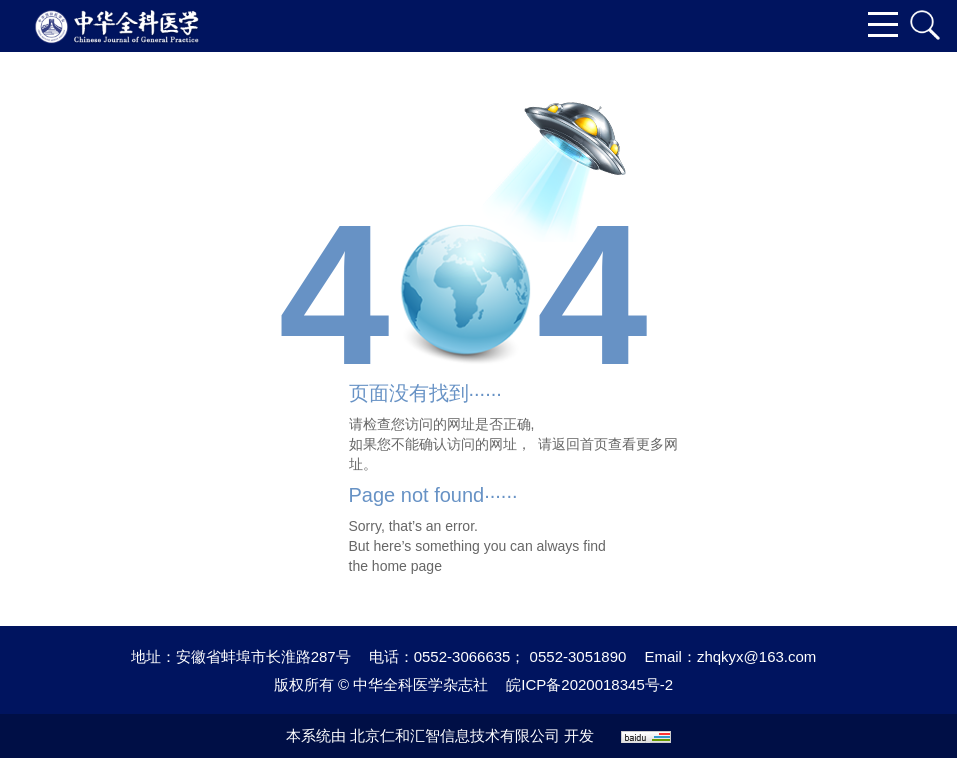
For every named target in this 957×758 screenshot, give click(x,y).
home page (407, 566)
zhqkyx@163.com (756, 656)
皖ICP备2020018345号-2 (589, 684)
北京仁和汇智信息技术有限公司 (455, 735)
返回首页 (580, 444)
